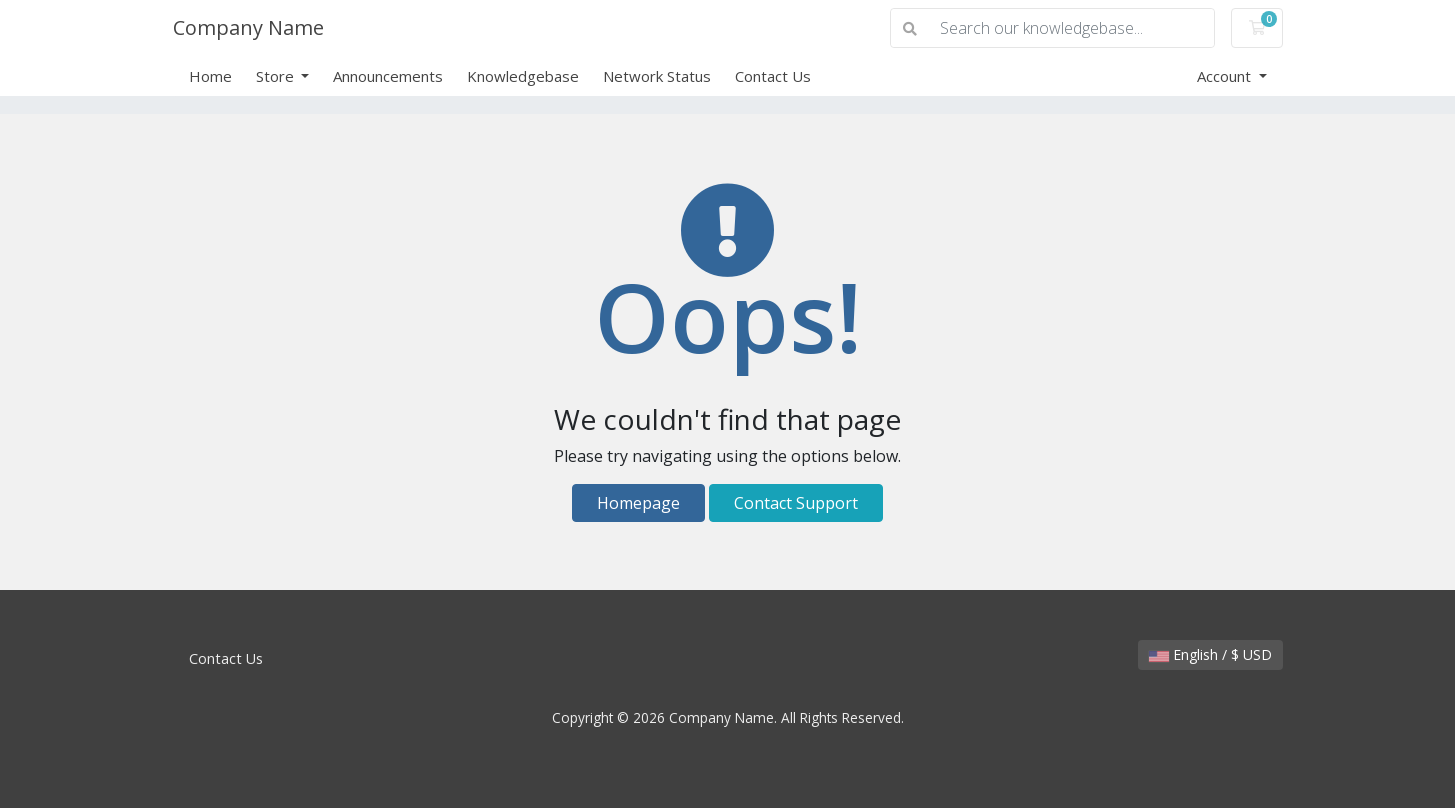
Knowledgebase (523, 76)
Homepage (638, 503)
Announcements (388, 76)
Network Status (657, 76)
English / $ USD (1210, 654)
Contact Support (796, 503)
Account (1226, 76)
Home (210, 76)
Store (277, 76)
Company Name (248, 27)
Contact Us (773, 76)
